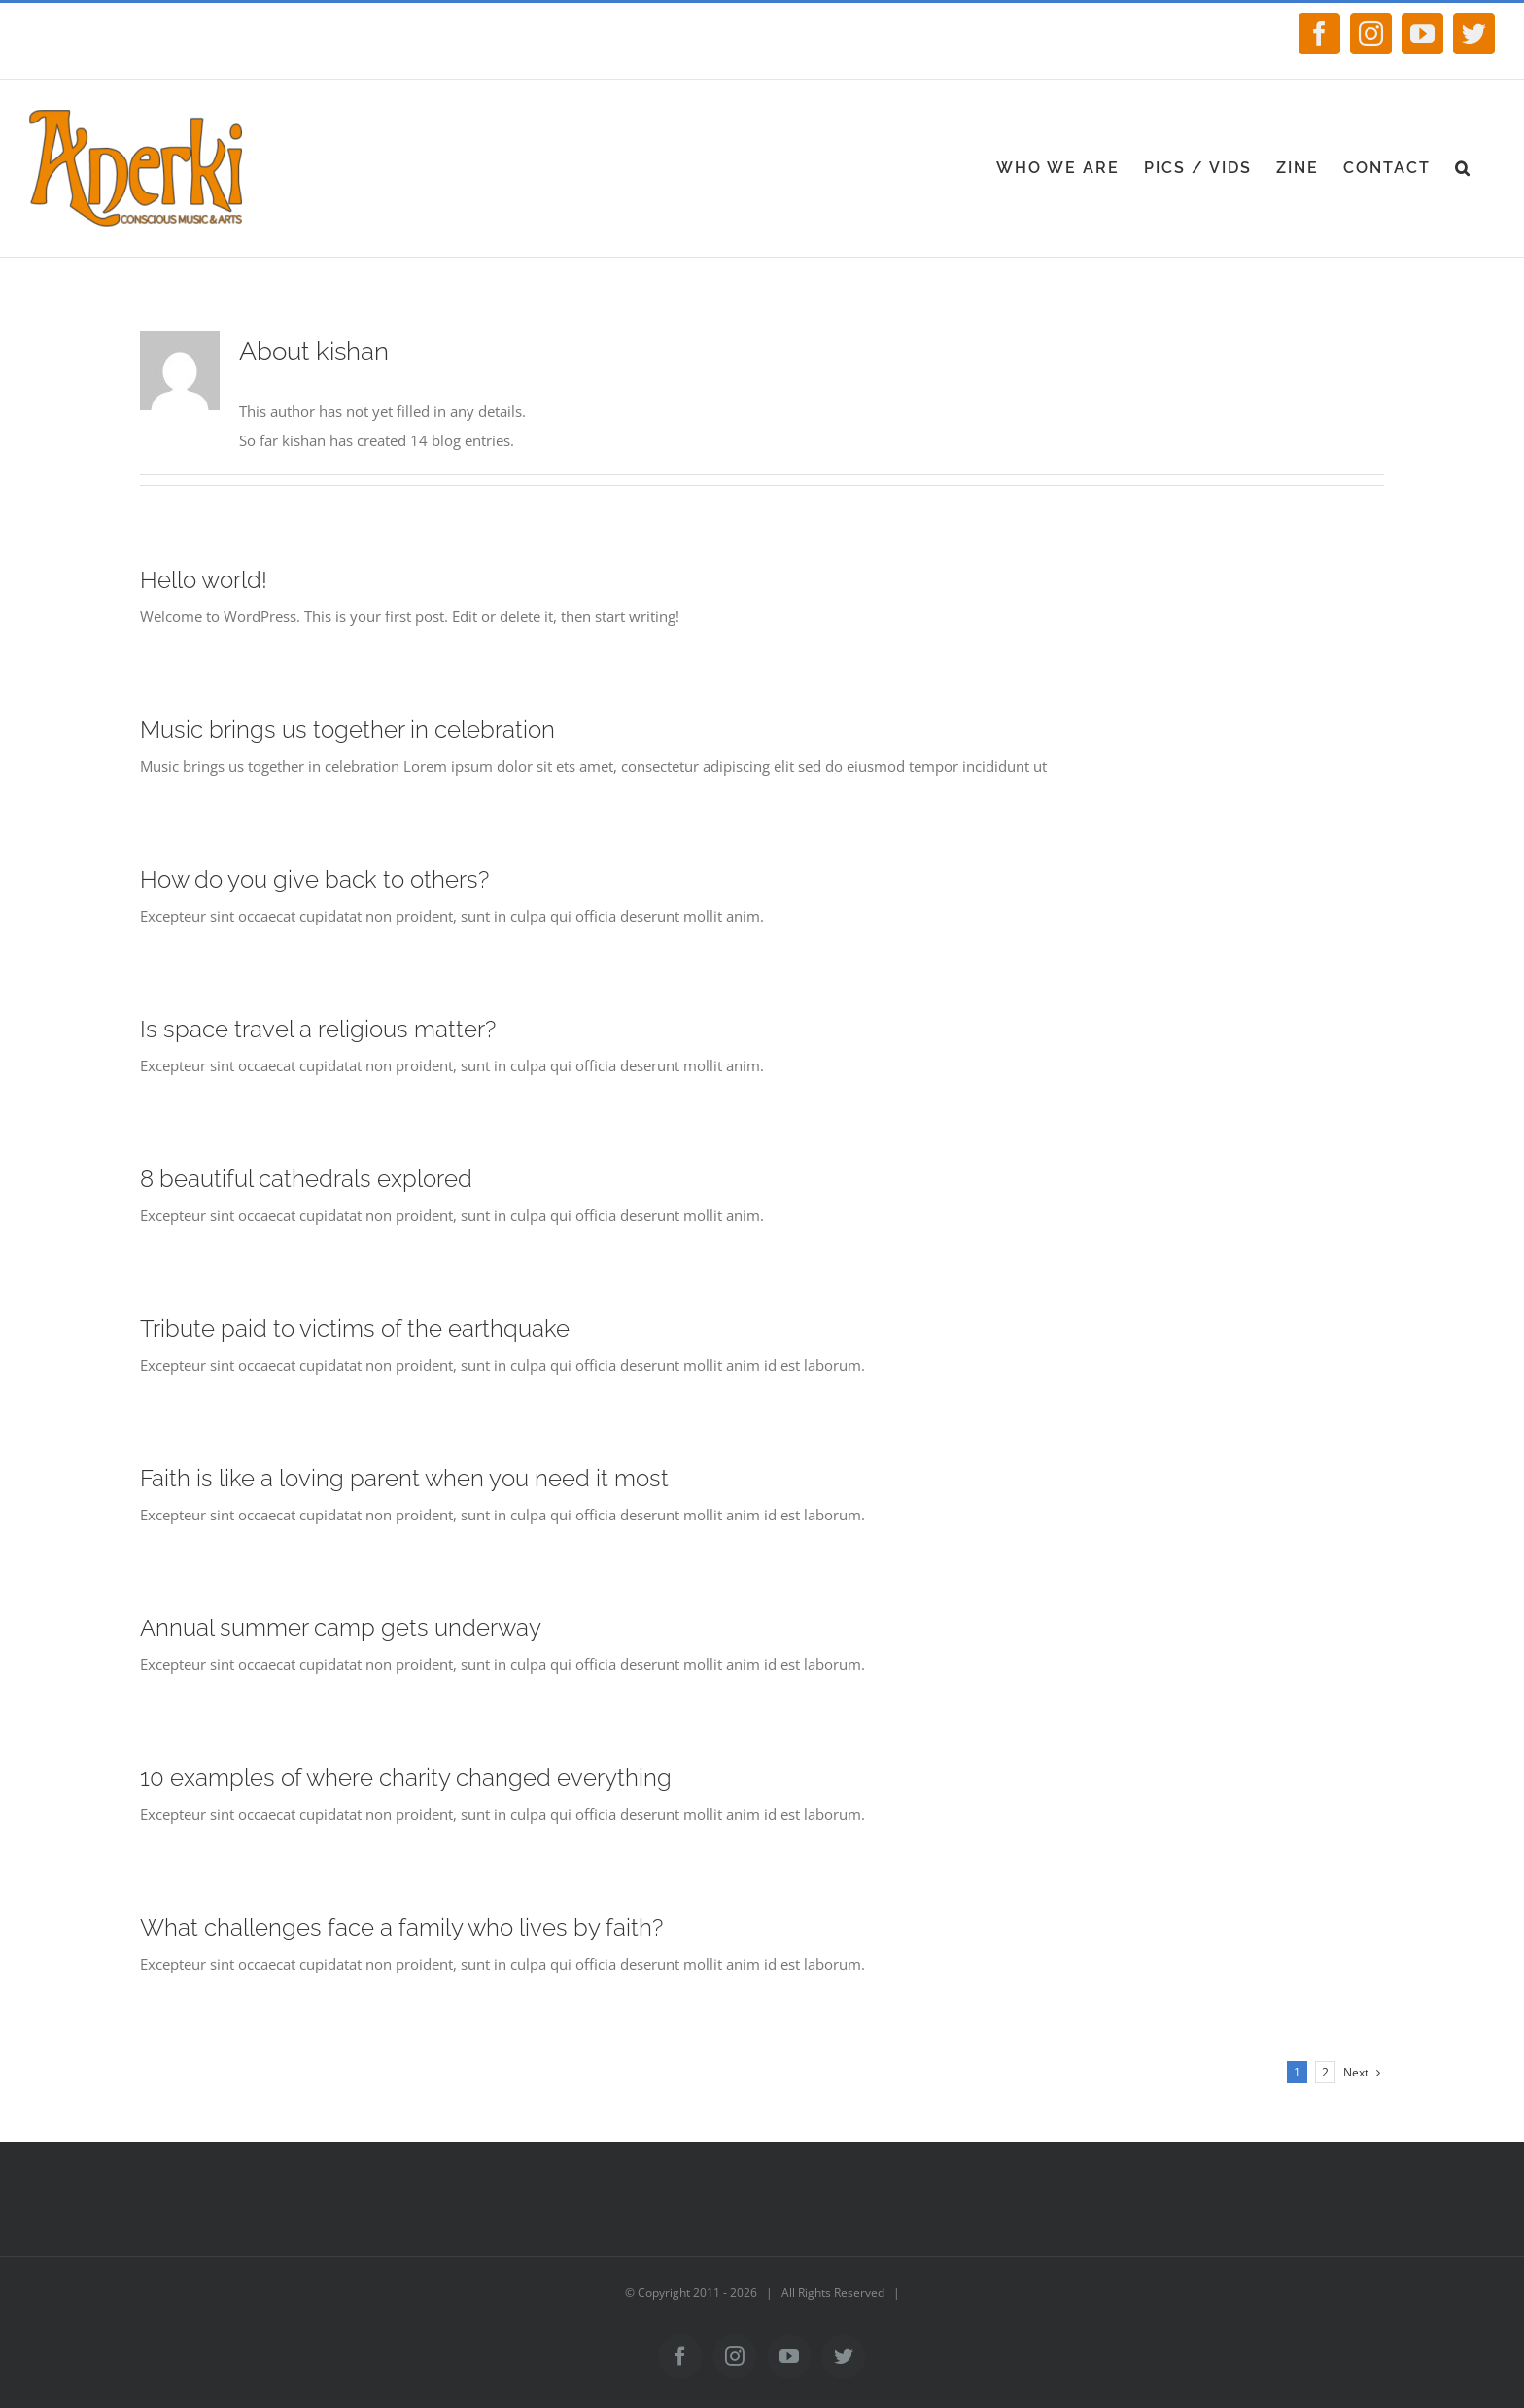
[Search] (1463, 168)
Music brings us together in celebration (347, 729)
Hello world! (203, 580)
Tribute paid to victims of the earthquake (355, 1328)
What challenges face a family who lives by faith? (401, 1927)
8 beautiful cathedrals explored (306, 1179)
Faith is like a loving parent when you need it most (404, 1478)
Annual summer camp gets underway (340, 1628)
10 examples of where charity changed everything (406, 1777)
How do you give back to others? (314, 879)
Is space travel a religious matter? (318, 1029)
